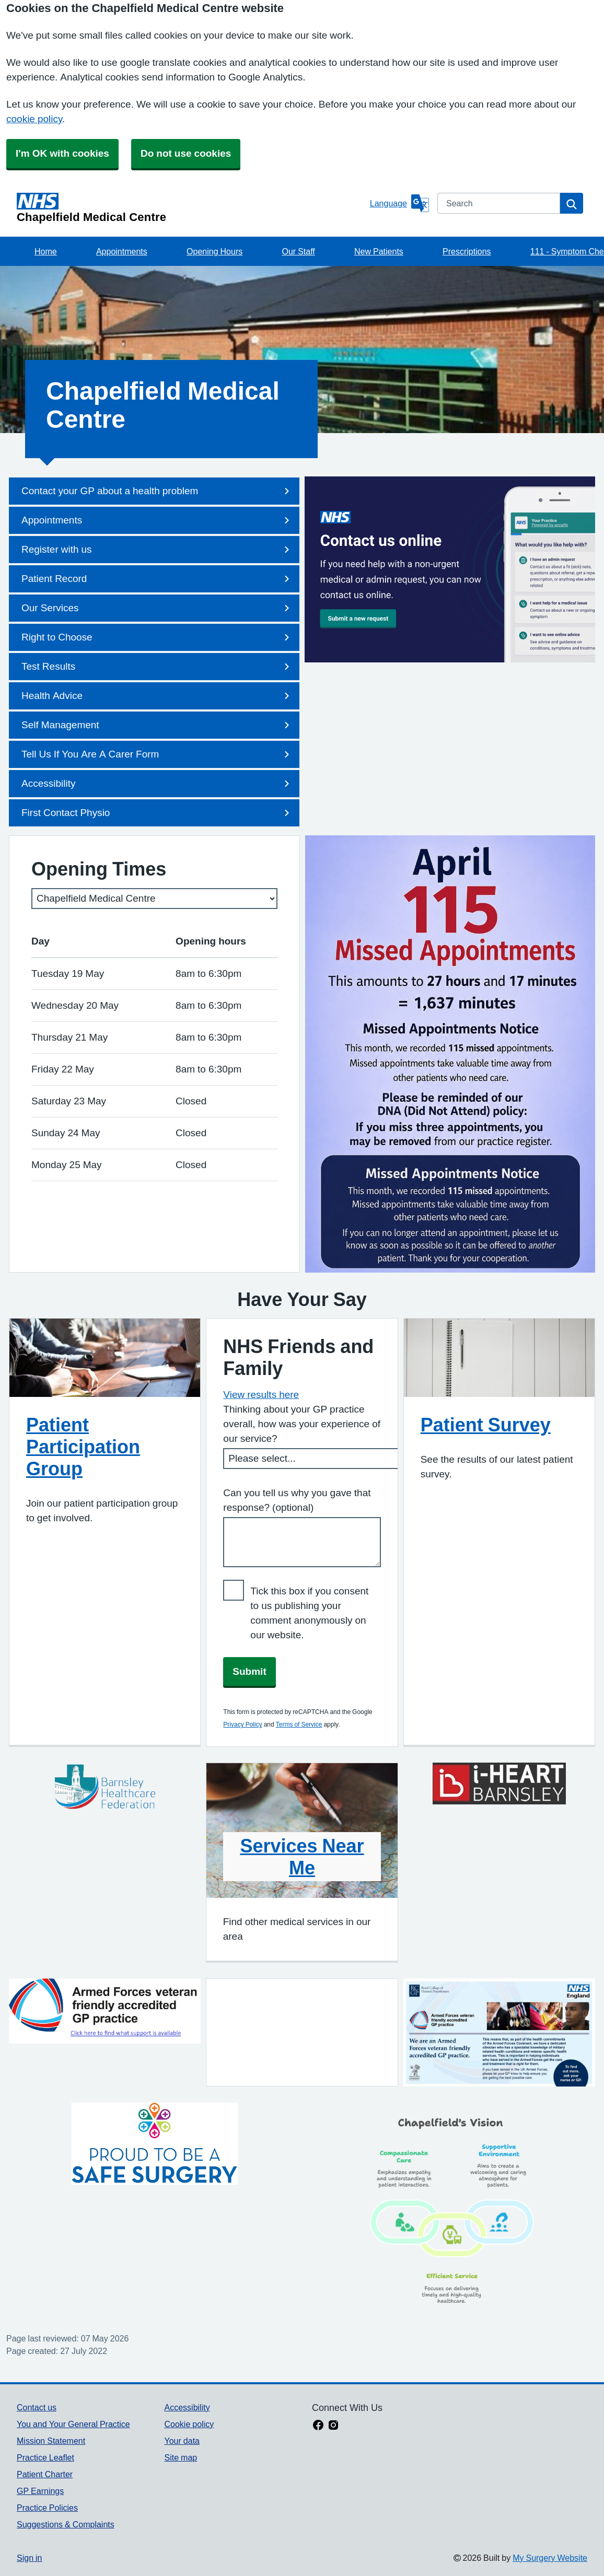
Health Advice (157, 696)
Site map (181, 2457)
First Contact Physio (157, 813)
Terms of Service (299, 1724)
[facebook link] (318, 2426)
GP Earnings (40, 2491)
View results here (261, 1395)
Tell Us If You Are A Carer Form (157, 754)
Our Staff (298, 251)
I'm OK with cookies (62, 153)
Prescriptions (467, 251)
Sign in (29, 2558)
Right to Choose (157, 637)
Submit (249, 1671)
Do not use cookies (186, 153)
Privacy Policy (242, 1724)
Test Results (157, 666)
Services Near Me (302, 1856)
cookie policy (34, 119)
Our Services (157, 608)
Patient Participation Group (83, 1446)
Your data (182, 2441)
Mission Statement (51, 2441)
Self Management (157, 725)
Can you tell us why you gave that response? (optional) (296, 1500)
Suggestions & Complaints (65, 2524)
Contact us (36, 2407)
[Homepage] (191, 208)
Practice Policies (47, 2507)
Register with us (157, 549)
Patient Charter (45, 2474)
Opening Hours (214, 251)
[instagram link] (333, 2426)
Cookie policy (189, 2424)
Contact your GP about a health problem (157, 491)
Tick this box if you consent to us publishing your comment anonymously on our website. (309, 1613)
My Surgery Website (550, 2558)
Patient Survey (486, 1424)
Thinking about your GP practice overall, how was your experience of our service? (301, 1423)
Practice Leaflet (45, 2457)
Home (45, 251)
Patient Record (157, 579)
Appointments (121, 251)
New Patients (378, 251)
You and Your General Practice (73, 2424)
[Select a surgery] (154, 898)
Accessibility (157, 783)
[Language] (399, 203)
